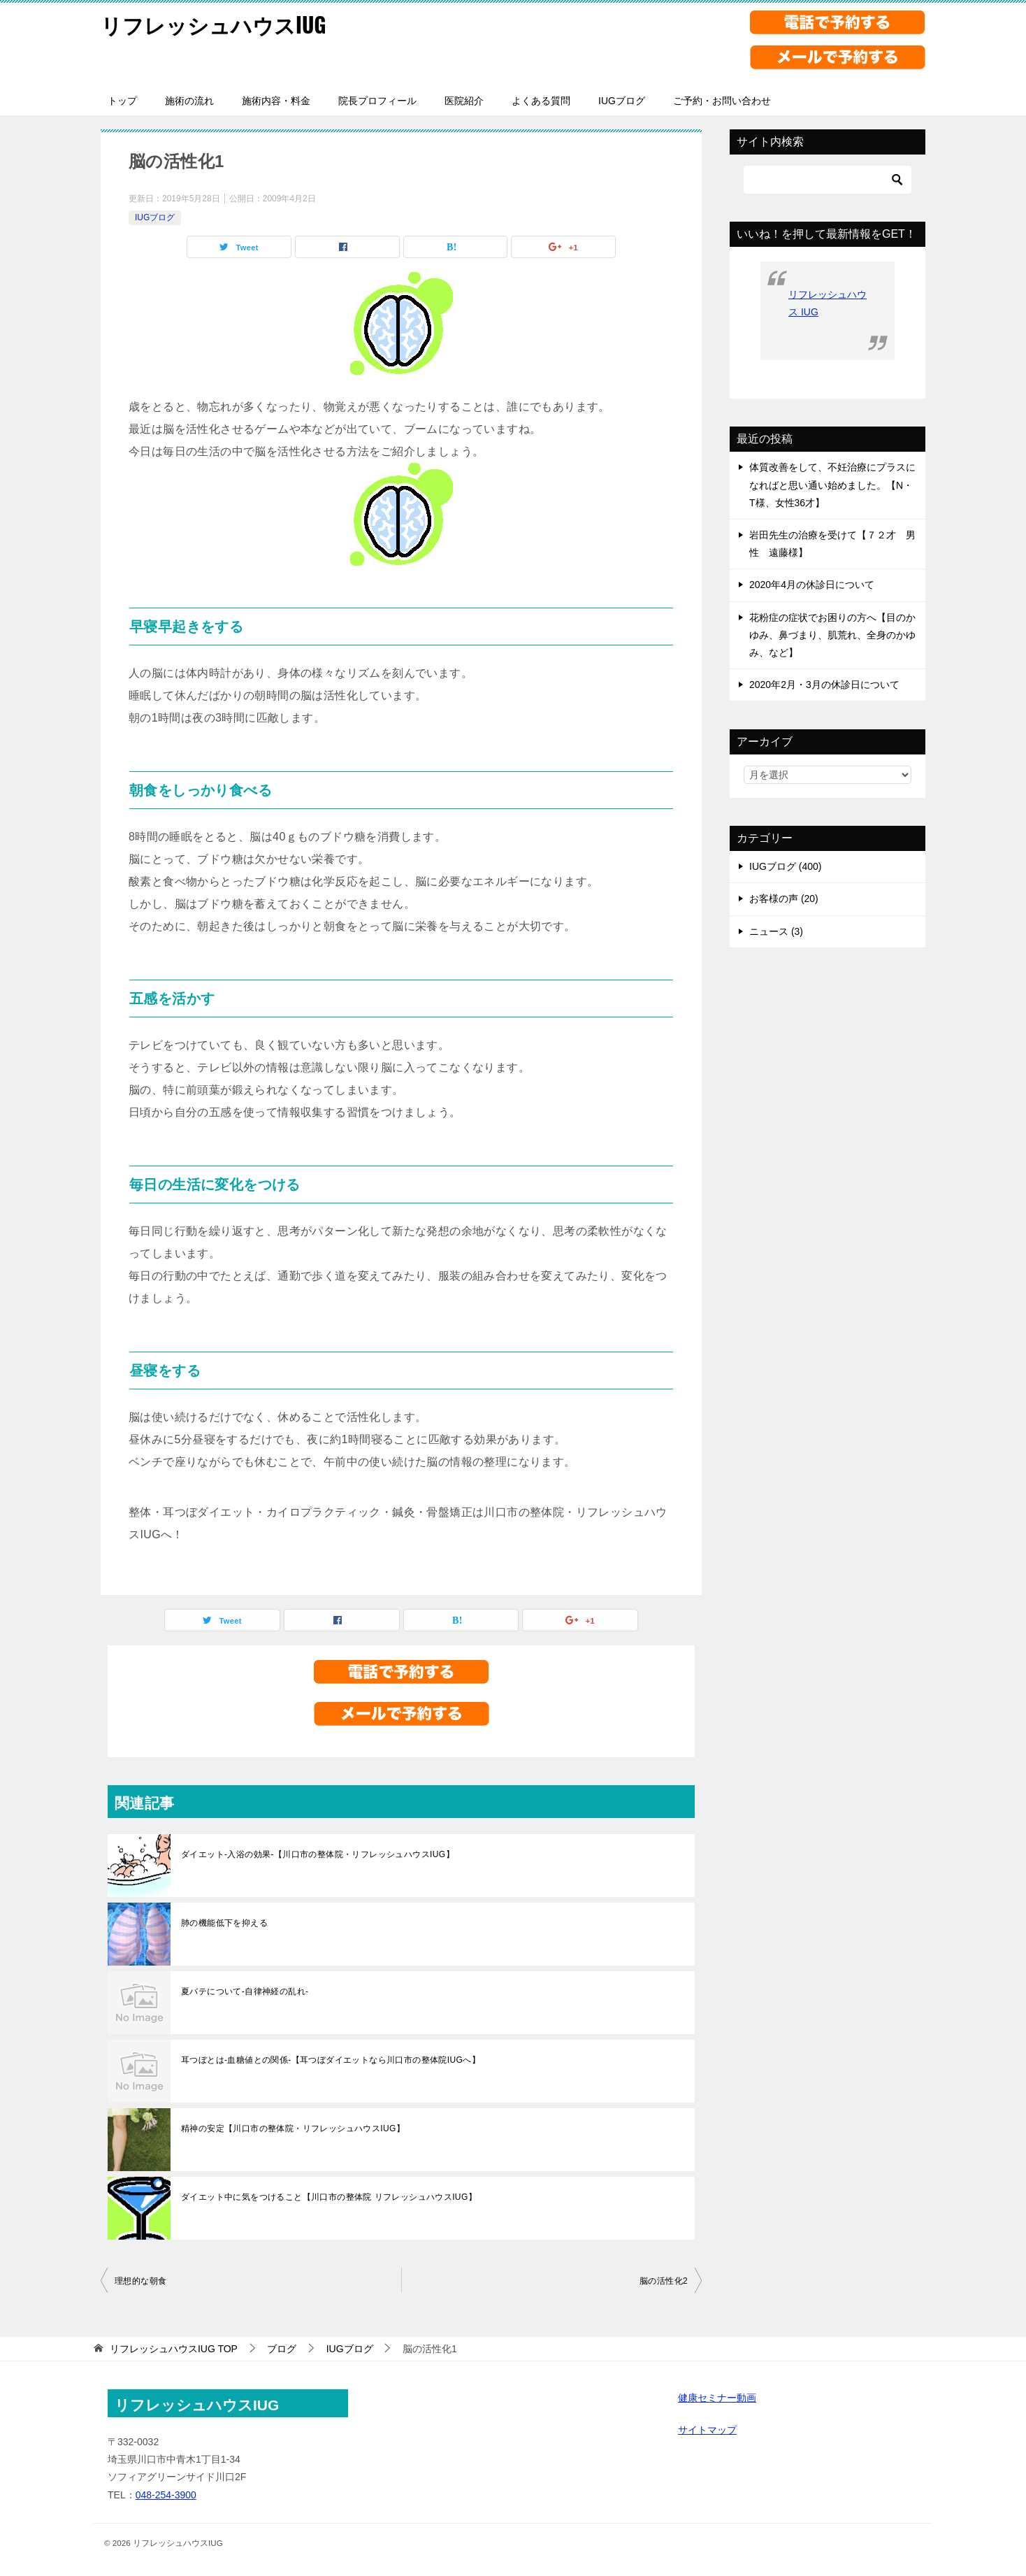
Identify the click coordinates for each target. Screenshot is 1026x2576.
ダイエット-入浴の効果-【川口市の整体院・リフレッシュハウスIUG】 (317, 1854)
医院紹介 (464, 100)
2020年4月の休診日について (811, 584)
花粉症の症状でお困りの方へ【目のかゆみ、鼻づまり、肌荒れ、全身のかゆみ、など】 (832, 635)
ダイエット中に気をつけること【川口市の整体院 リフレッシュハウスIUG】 (329, 2197)
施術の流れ (189, 100)
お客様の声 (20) (783, 898)
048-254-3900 (166, 2494)
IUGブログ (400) (785, 866)
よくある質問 (541, 100)
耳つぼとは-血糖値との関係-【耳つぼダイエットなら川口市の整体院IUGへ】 (330, 2060)
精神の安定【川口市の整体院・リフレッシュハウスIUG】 (293, 2128)
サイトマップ (707, 2429)
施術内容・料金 (276, 100)
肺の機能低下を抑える (224, 1923)
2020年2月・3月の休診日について (824, 684)
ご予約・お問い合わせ (722, 100)
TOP (174, 2348)
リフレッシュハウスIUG (213, 24)
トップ (122, 100)
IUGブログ (621, 100)
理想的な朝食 (140, 2281)
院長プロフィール (377, 100)
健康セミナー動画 (717, 2397)
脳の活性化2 (664, 2281)
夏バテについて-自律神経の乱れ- (244, 1991)
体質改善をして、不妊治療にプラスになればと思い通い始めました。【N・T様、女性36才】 (832, 484)
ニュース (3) (776, 931)
